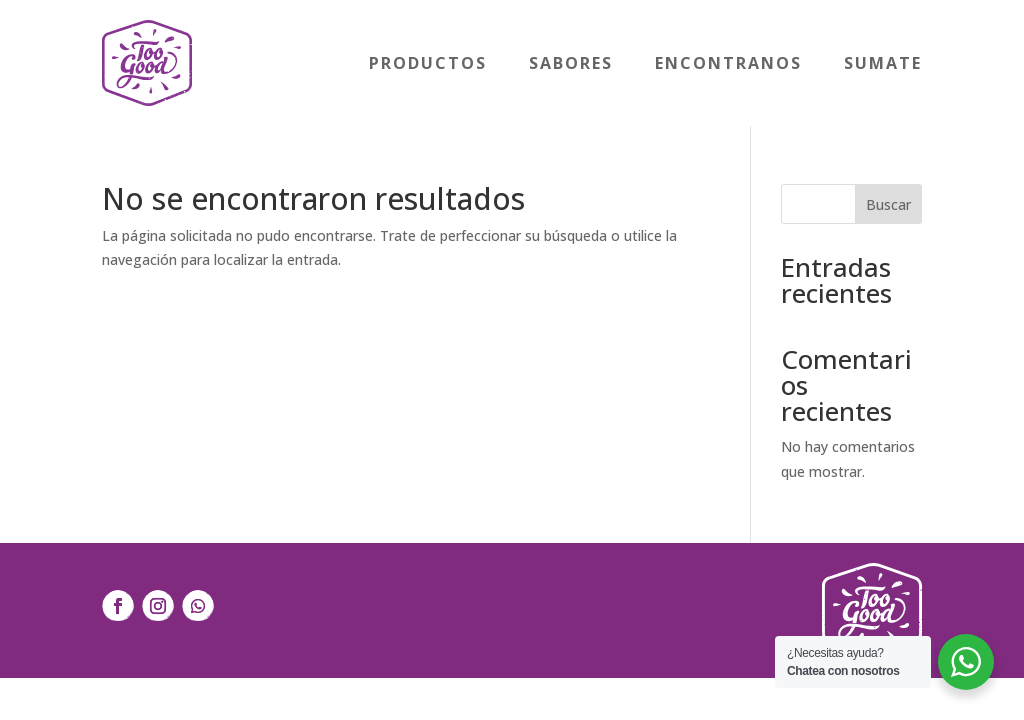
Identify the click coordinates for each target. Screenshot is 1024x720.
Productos (428, 63)
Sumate (883, 63)
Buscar (888, 204)
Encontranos (728, 63)
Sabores (571, 63)
